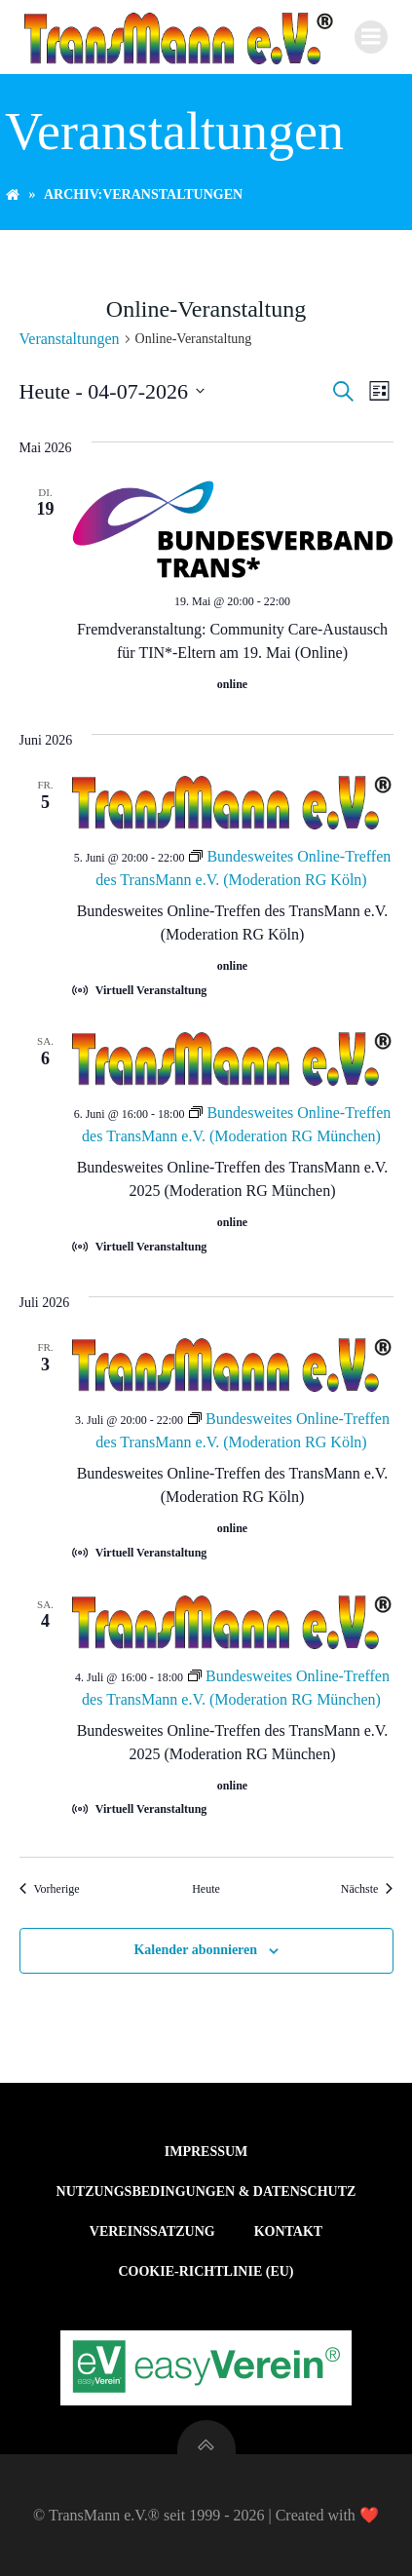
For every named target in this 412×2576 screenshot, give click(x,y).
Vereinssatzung (152, 2231)
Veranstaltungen (69, 338)
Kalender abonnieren (195, 1949)
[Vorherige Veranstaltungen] (49, 1889)
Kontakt (288, 2231)
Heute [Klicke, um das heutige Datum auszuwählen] (206, 1889)
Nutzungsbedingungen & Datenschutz (206, 2191)
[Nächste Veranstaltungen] (367, 1889)
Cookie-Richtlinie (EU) (205, 2271)
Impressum (206, 2151)
